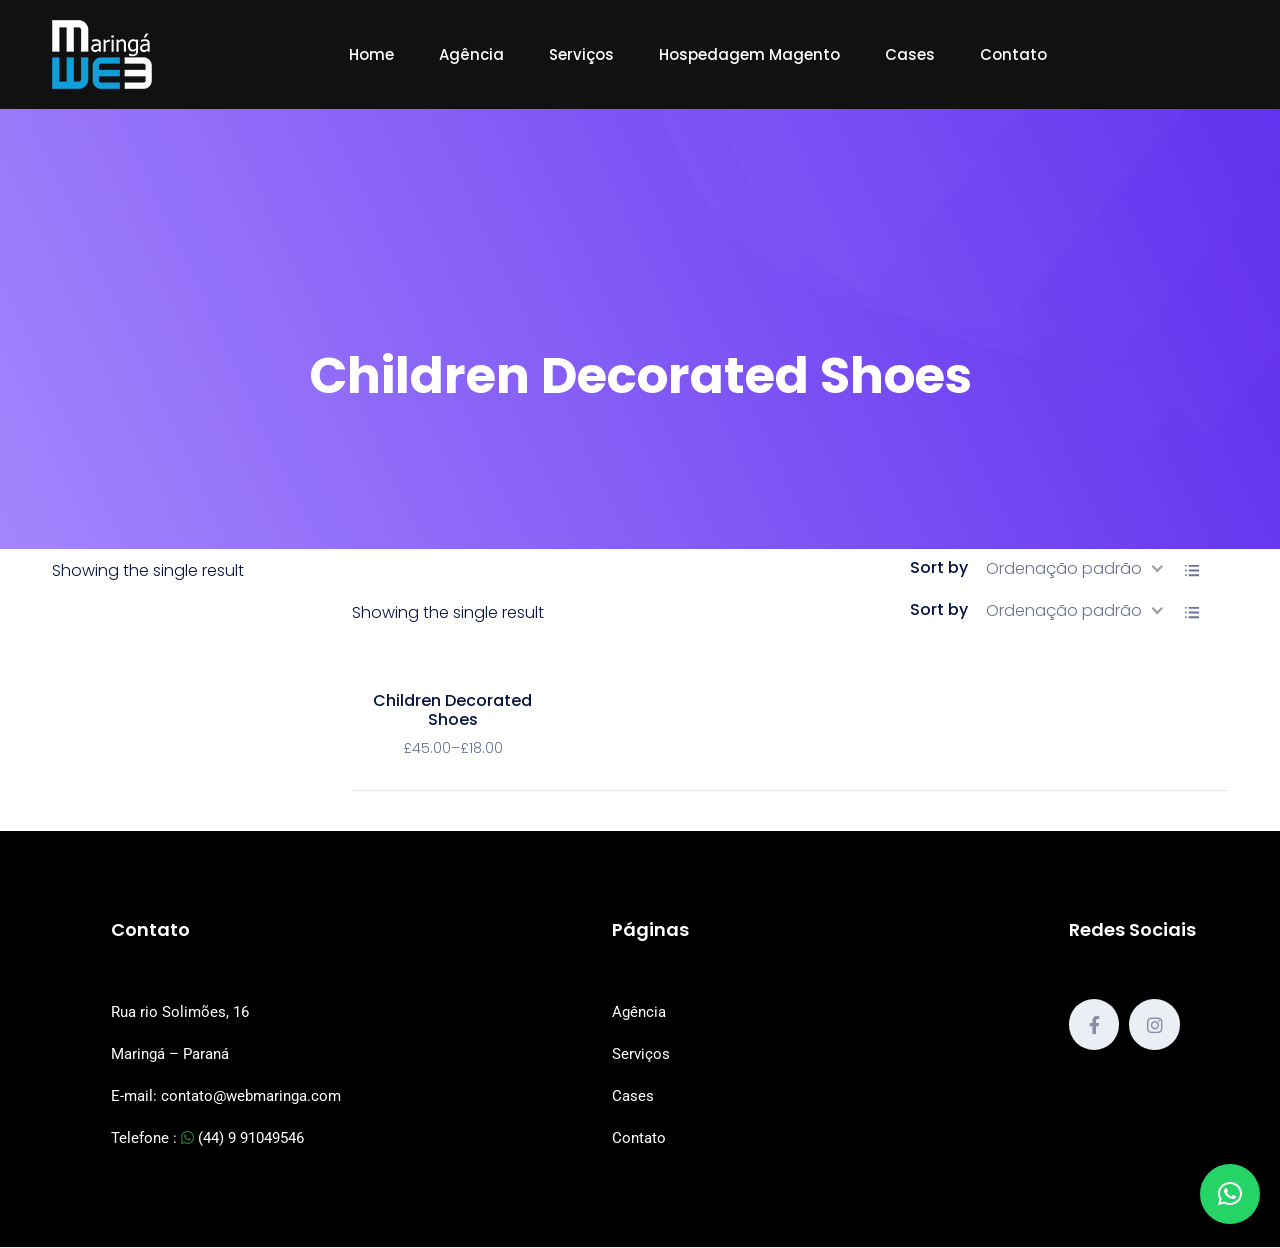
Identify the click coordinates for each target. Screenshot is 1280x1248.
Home (371, 54)
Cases (910, 54)
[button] (1230, 1194)
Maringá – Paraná (170, 1054)
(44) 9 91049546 (242, 1138)
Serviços (581, 54)
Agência (471, 54)
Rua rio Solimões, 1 (176, 1012)
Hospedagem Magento (749, 54)
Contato (1013, 54)
